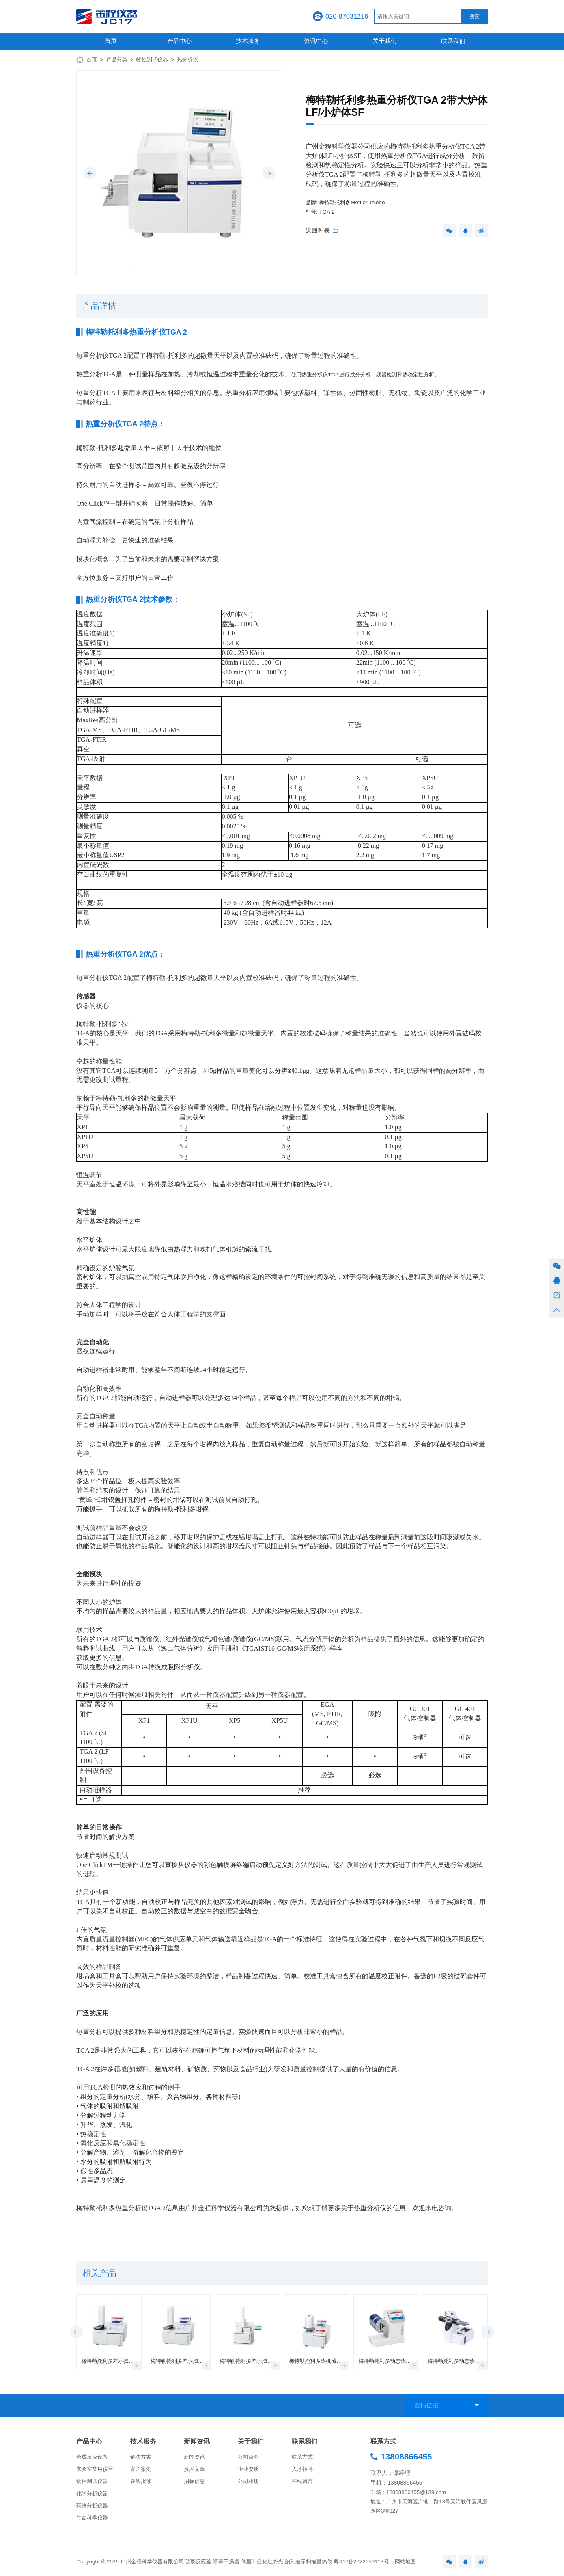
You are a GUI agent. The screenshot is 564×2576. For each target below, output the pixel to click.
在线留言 (302, 2481)
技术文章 (194, 2469)
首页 (111, 41)
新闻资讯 (197, 2441)
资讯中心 (316, 41)
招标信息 (194, 2481)
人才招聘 (302, 2469)
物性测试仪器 (152, 59)
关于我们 (384, 41)
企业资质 (248, 2469)
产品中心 (179, 41)
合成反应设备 (92, 2457)
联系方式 (302, 2457)
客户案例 (140, 2469)
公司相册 (248, 2481)
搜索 (474, 16)
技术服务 (248, 41)
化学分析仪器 (92, 2493)
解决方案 (140, 2457)
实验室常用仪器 (94, 2469)
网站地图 (405, 2562)
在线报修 (140, 2481)
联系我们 (453, 41)
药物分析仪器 (92, 2506)
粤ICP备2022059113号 (361, 2562)
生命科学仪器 (92, 2518)
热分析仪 (187, 59)
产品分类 (116, 59)
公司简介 (248, 2457)
